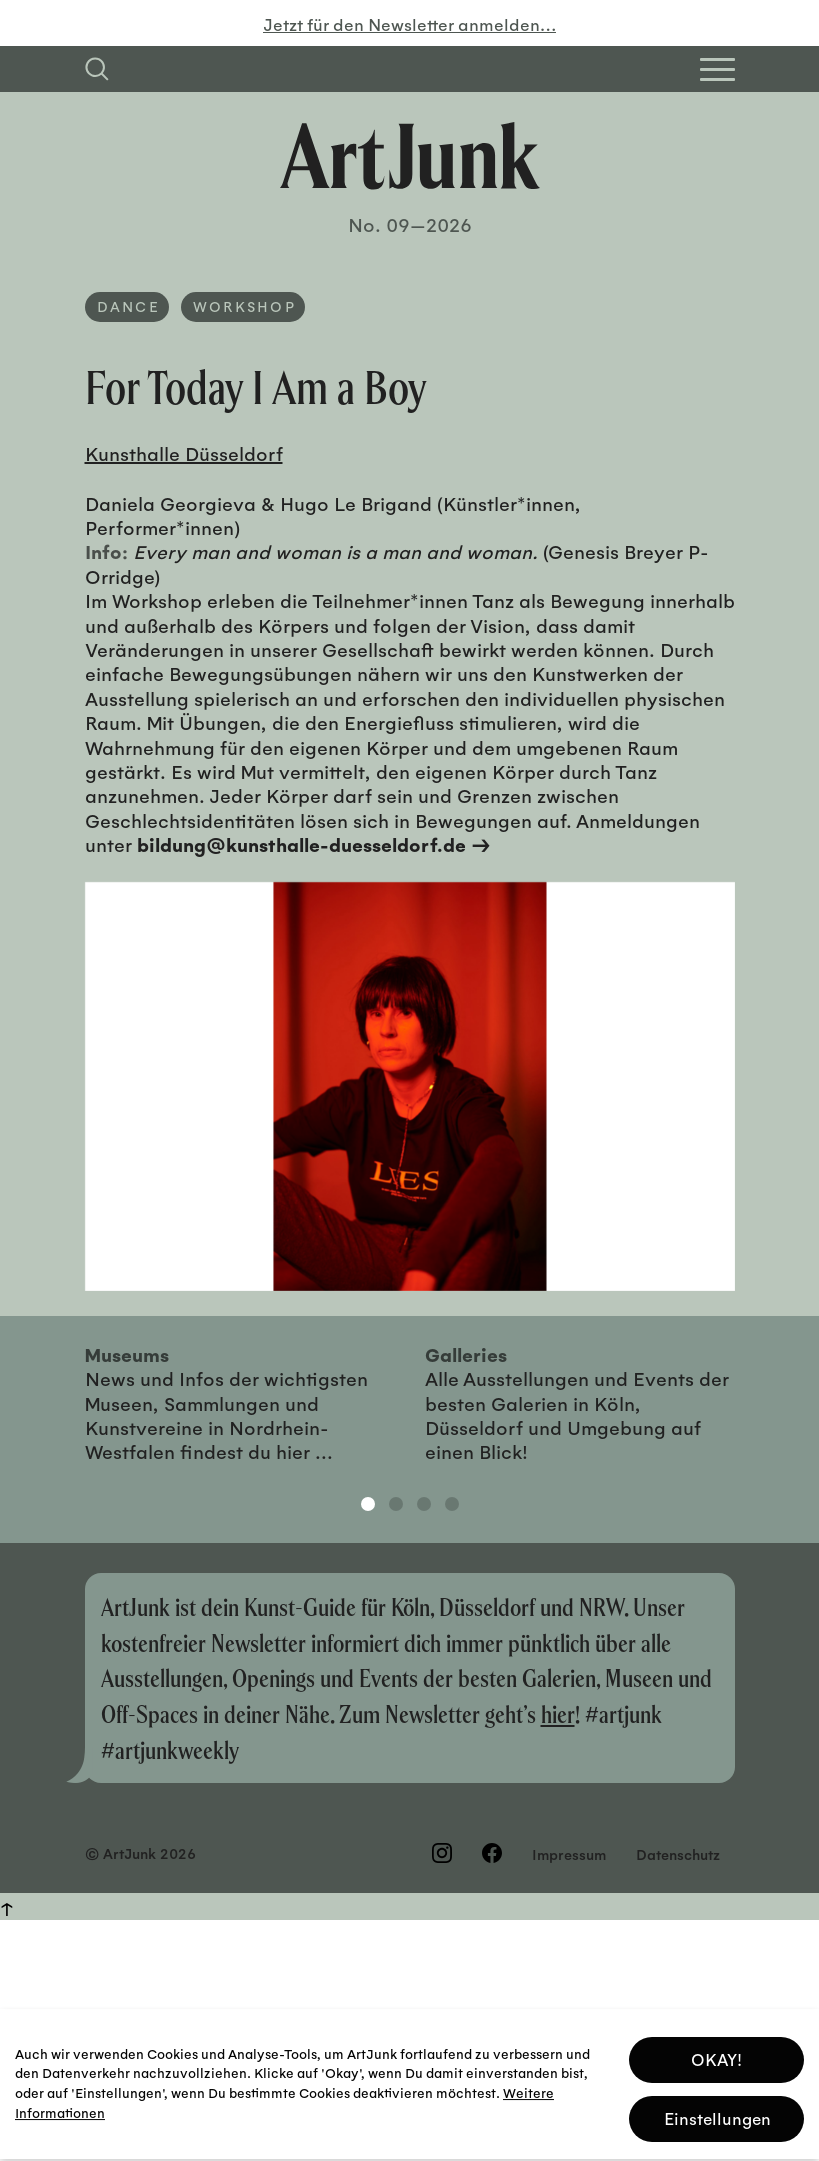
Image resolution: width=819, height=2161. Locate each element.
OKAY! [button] (716, 2049)
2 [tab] (396, 1504)
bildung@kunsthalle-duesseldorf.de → (314, 844)
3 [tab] (424, 1504)
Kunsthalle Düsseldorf (184, 453)
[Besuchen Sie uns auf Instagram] (442, 1853)
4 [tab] (452, 1504)
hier (558, 1713)
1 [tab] (368, 1504)
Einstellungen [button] (717, 2108)
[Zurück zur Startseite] (410, 156)
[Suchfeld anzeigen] (97, 69)
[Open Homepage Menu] (717, 69)
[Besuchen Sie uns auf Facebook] (492, 1853)
